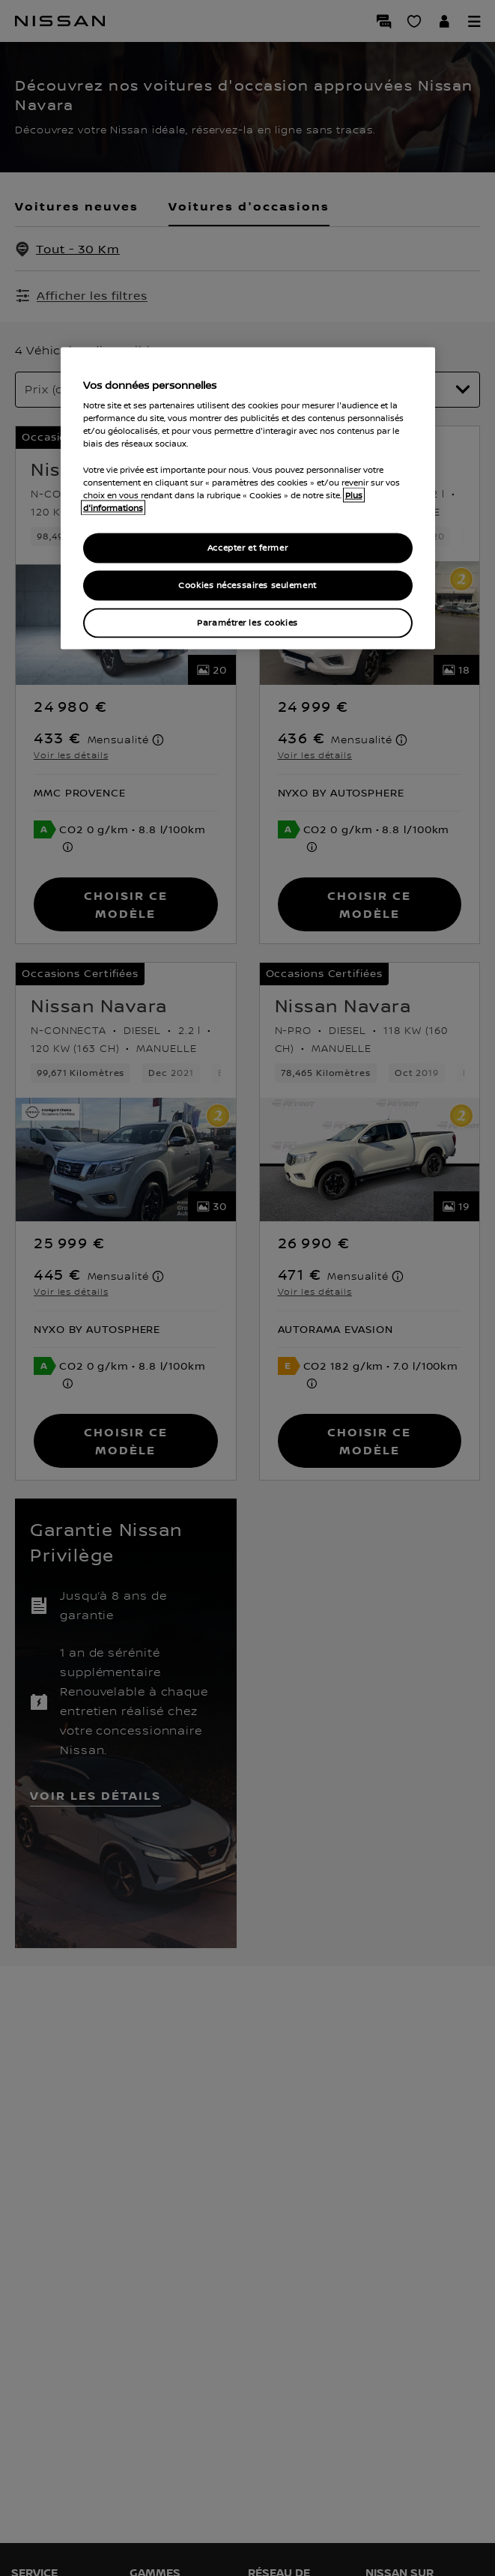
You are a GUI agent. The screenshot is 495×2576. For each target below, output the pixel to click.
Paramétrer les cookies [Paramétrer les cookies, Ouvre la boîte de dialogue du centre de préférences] (247, 622)
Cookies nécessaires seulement (247, 585)
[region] (248, 498)
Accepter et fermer (247, 547)
